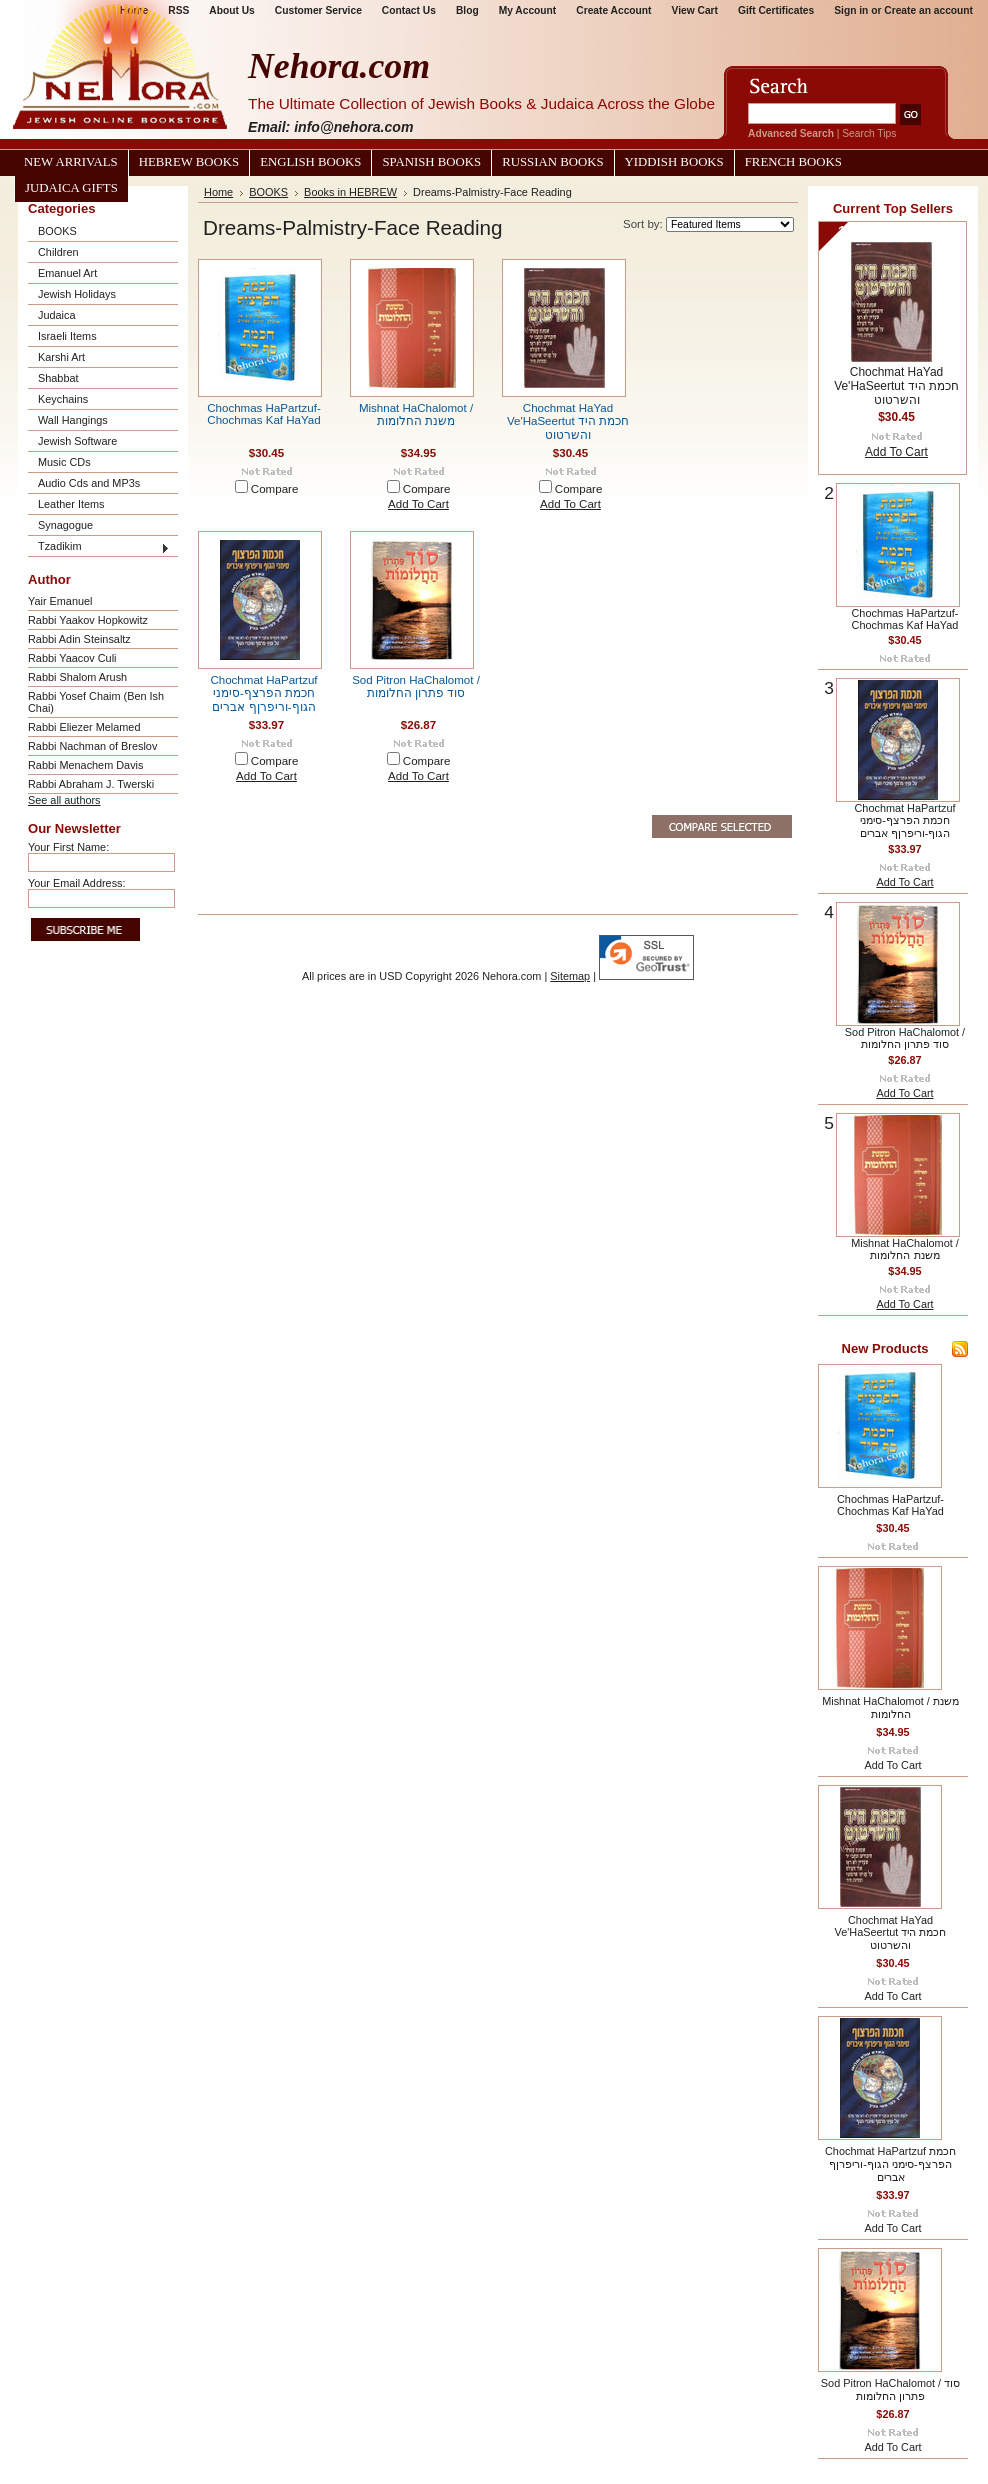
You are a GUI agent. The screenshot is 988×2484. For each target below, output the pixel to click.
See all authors (64, 800)
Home (218, 192)
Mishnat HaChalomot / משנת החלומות (416, 414)
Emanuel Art (67, 273)
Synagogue (65, 525)
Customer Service (318, 10)
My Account (528, 10)
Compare (275, 489)
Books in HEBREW (350, 192)
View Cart (695, 10)
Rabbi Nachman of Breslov (92, 746)
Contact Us (409, 10)
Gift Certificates (776, 10)
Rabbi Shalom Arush (77, 677)
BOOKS (57, 231)
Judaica (56, 315)
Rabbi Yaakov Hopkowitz (88, 620)
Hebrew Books (189, 162)
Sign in (851, 10)
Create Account (613, 10)
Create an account (928, 10)
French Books (793, 162)
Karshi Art (61, 357)
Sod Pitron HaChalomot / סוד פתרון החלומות (416, 686)
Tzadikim (60, 546)
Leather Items (71, 504)
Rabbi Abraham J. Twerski (91, 784)
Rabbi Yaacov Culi (72, 658)
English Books (310, 162)
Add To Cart (418, 504)
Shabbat (58, 378)
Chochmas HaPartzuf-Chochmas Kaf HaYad (264, 414)
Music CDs (64, 462)
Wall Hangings (73, 420)
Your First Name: (68, 847)
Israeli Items (67, 336)
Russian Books (552, 162)
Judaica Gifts (71, 188)
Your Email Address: (77, 883)
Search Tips (869, 133)
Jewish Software (77, 441)
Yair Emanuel (60, 601)
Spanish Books (431, 162)
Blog (467, 10)
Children (58, 252)
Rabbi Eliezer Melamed (84, 727)
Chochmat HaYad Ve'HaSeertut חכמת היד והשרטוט (568, 421)
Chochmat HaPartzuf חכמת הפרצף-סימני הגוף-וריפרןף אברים (263, 693)
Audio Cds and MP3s (89, 483)
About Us (231, 10)
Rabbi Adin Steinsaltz (79, 639)
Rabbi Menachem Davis (85, 765)
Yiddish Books (674, 162)
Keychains (63, 399)
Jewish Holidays (77, 294)
